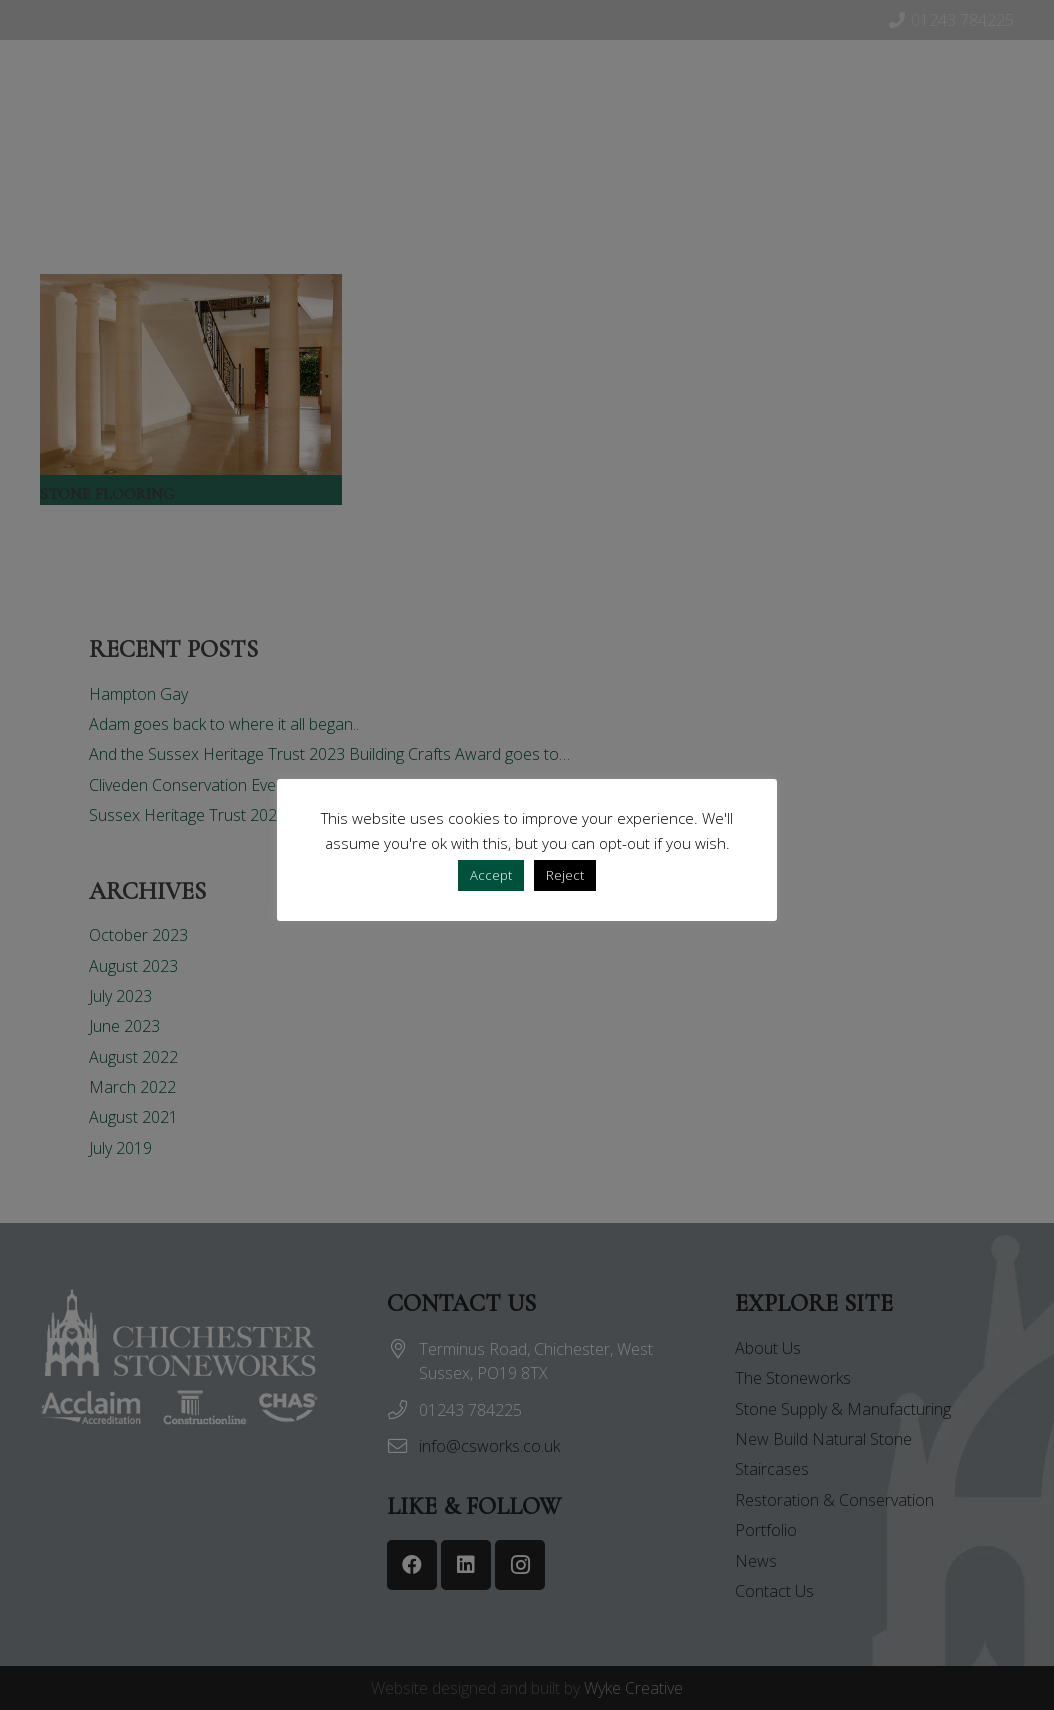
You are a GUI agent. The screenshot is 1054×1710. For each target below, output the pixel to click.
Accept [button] (491, 875)
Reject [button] (565, 875)
